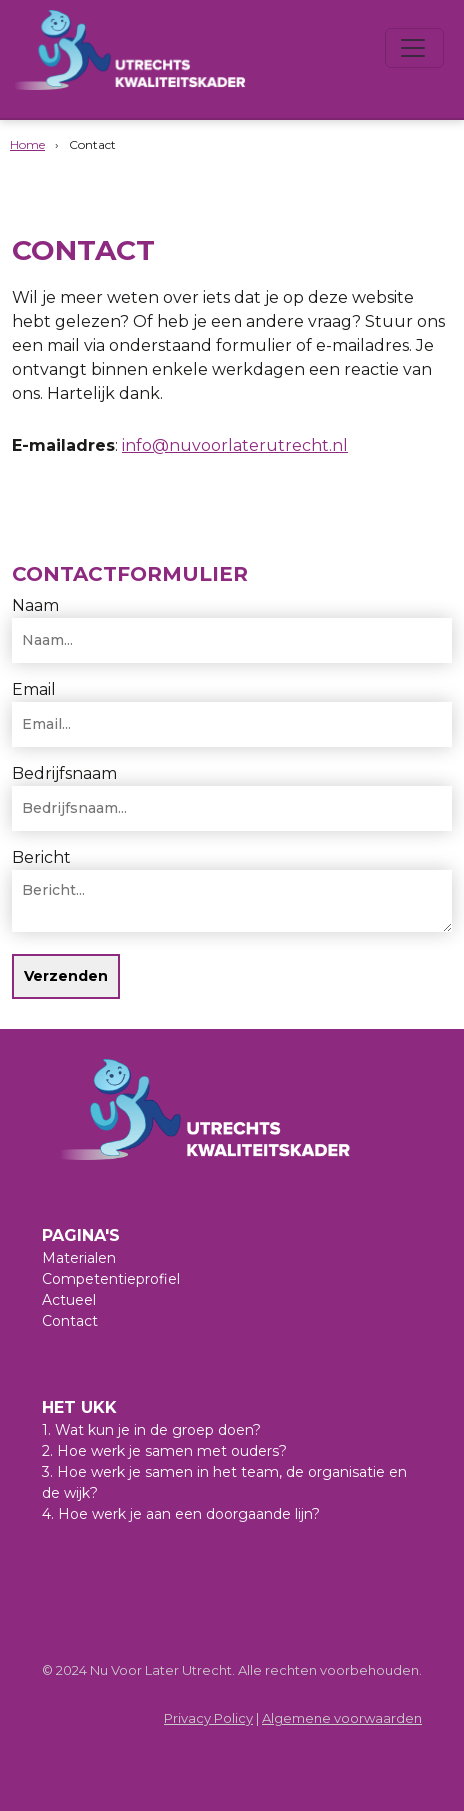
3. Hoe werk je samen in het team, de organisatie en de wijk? (224, 1482)
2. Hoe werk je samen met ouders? (164, 1451)
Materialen (79, 1258)
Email (34, 689)
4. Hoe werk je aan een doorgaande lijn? (181, 1514)
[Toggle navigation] (414, 48)
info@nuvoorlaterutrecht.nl (235, 445)
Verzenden (66, 976)
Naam (35, 605)
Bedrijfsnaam (64, 773)
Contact (70, 1321)
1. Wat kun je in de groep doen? (151, 1430)
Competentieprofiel (111, 1279)
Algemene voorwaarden (342, 1718)
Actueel (69, 1300)
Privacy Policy (208, 1718)
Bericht (41, 857)
